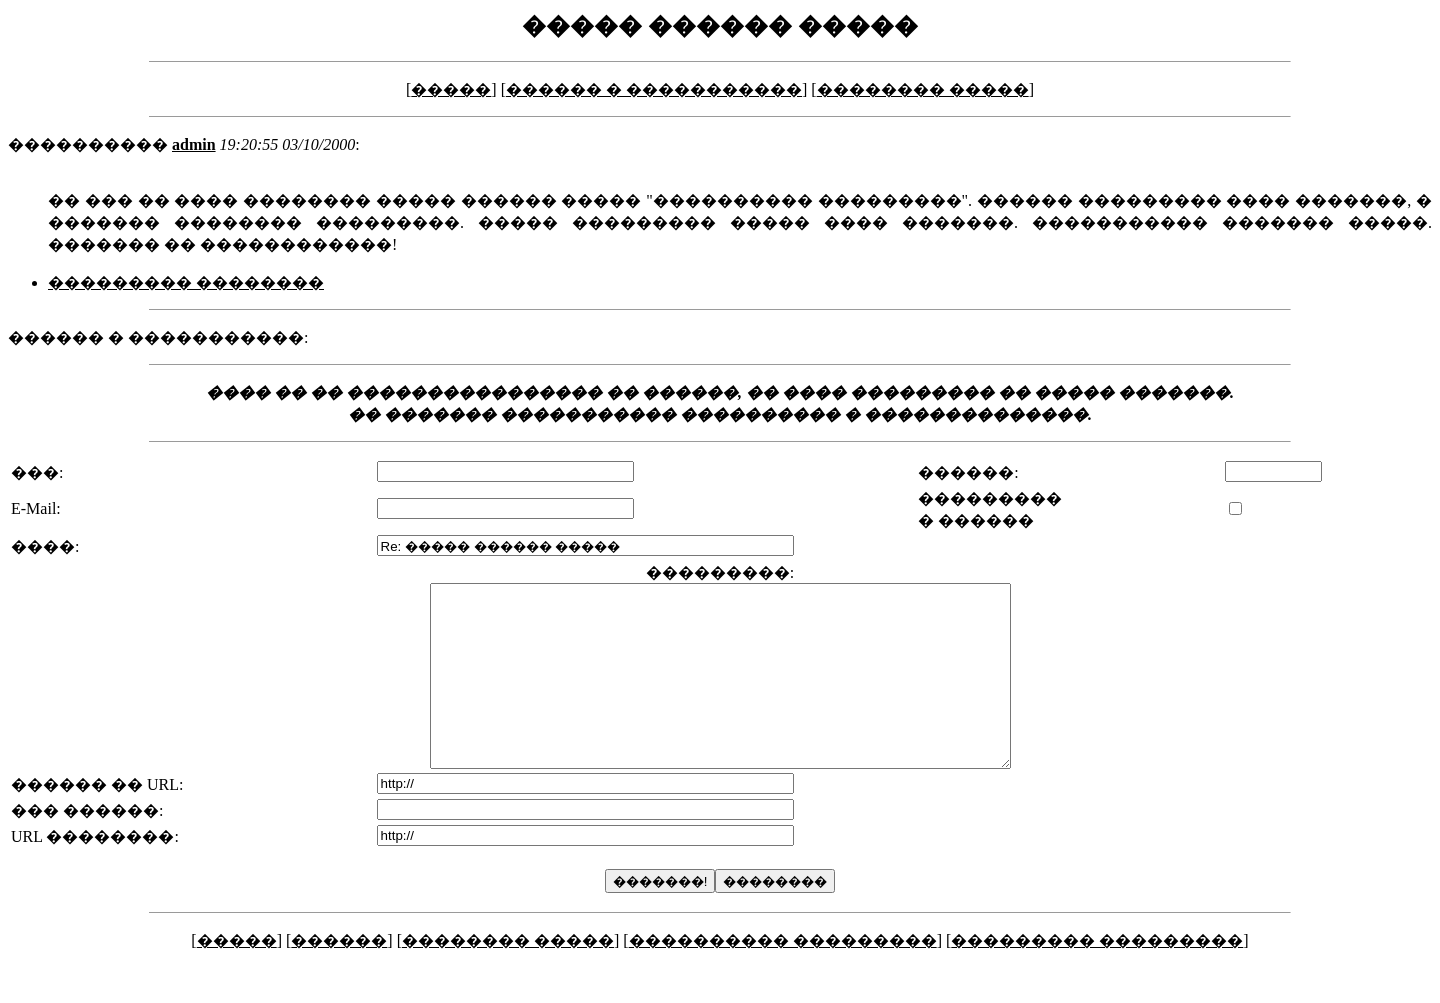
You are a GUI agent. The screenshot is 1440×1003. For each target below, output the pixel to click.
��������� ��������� (1097, 976)
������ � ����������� (654, 89)
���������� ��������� (783, 976)
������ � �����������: (158, 337)
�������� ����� (923, 89)
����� (451, 89)
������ (339, 976)
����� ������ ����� (720, 26)
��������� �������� (186, 282)
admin (194, 144)
